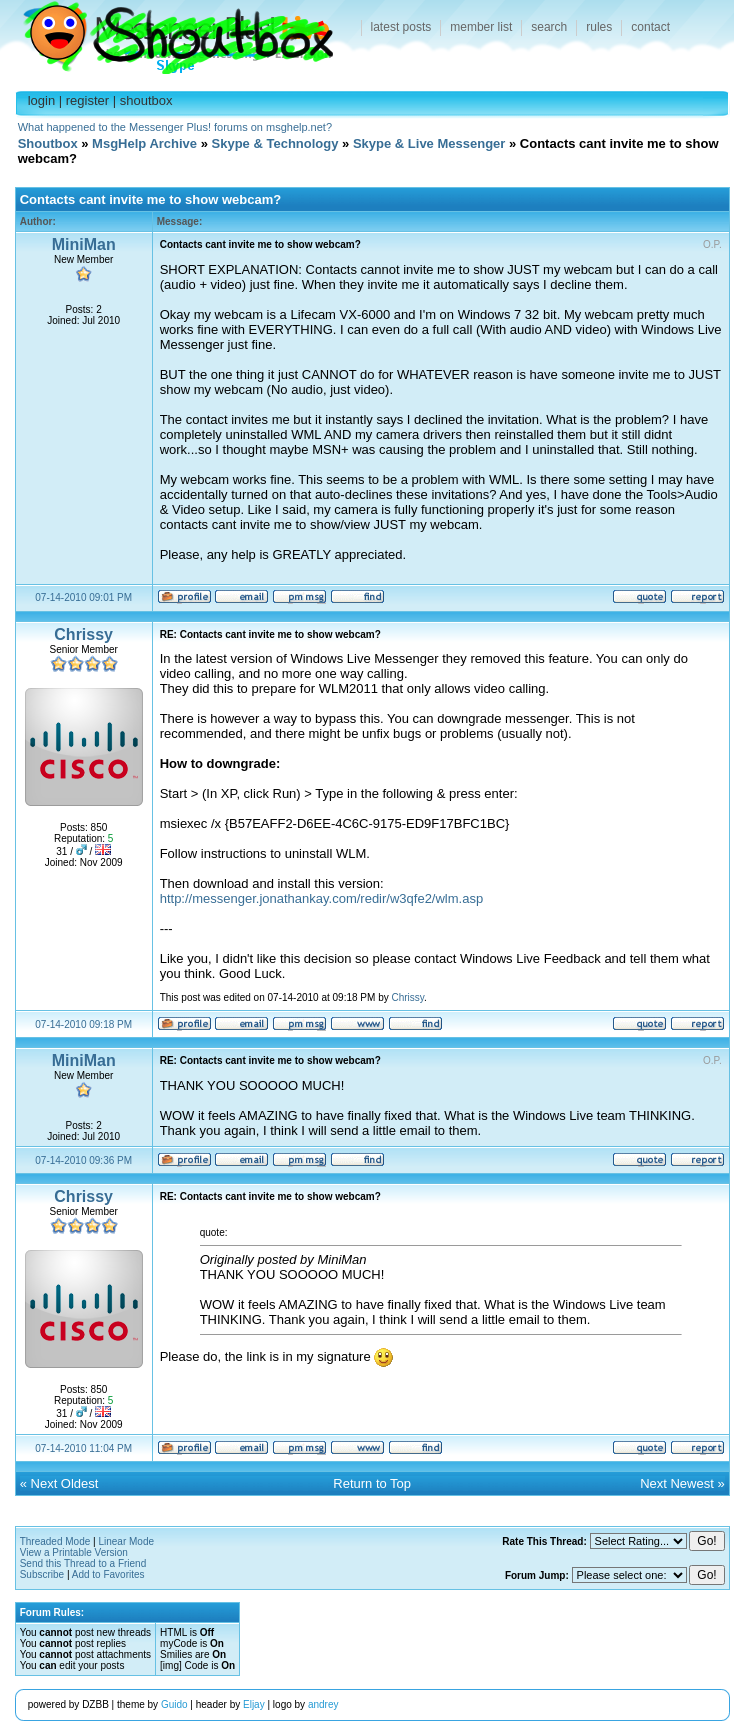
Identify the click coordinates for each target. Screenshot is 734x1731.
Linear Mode (126, 1541)
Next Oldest (65, 1483)
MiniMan (84, 244)
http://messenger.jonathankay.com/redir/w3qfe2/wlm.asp (321, 898)
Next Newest (677, 1483)
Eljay (254, 1704)
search (549, 27)
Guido (174, 1704)
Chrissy (83, 634)
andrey (323, 1704)
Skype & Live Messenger (429, 143)
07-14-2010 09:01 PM (83, 597)
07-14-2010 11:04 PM (83, 1448)
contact (650, 27)
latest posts (401, 27)
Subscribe (42, 1574)
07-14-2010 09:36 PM (83, 1160)
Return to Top (372, 1483)
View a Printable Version (74, 1552)
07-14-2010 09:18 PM (83, 1024)
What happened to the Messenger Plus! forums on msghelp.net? (175, 127)
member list (481, 27)
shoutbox (146, 100)
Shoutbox (166, 32)
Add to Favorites (108, 1574)
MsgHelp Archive (144, 143)
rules (599, 27)
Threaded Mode (55, 1541)
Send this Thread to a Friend (83, 1563)
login (41, 100)
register (87, 100)
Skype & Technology (275, 143)
